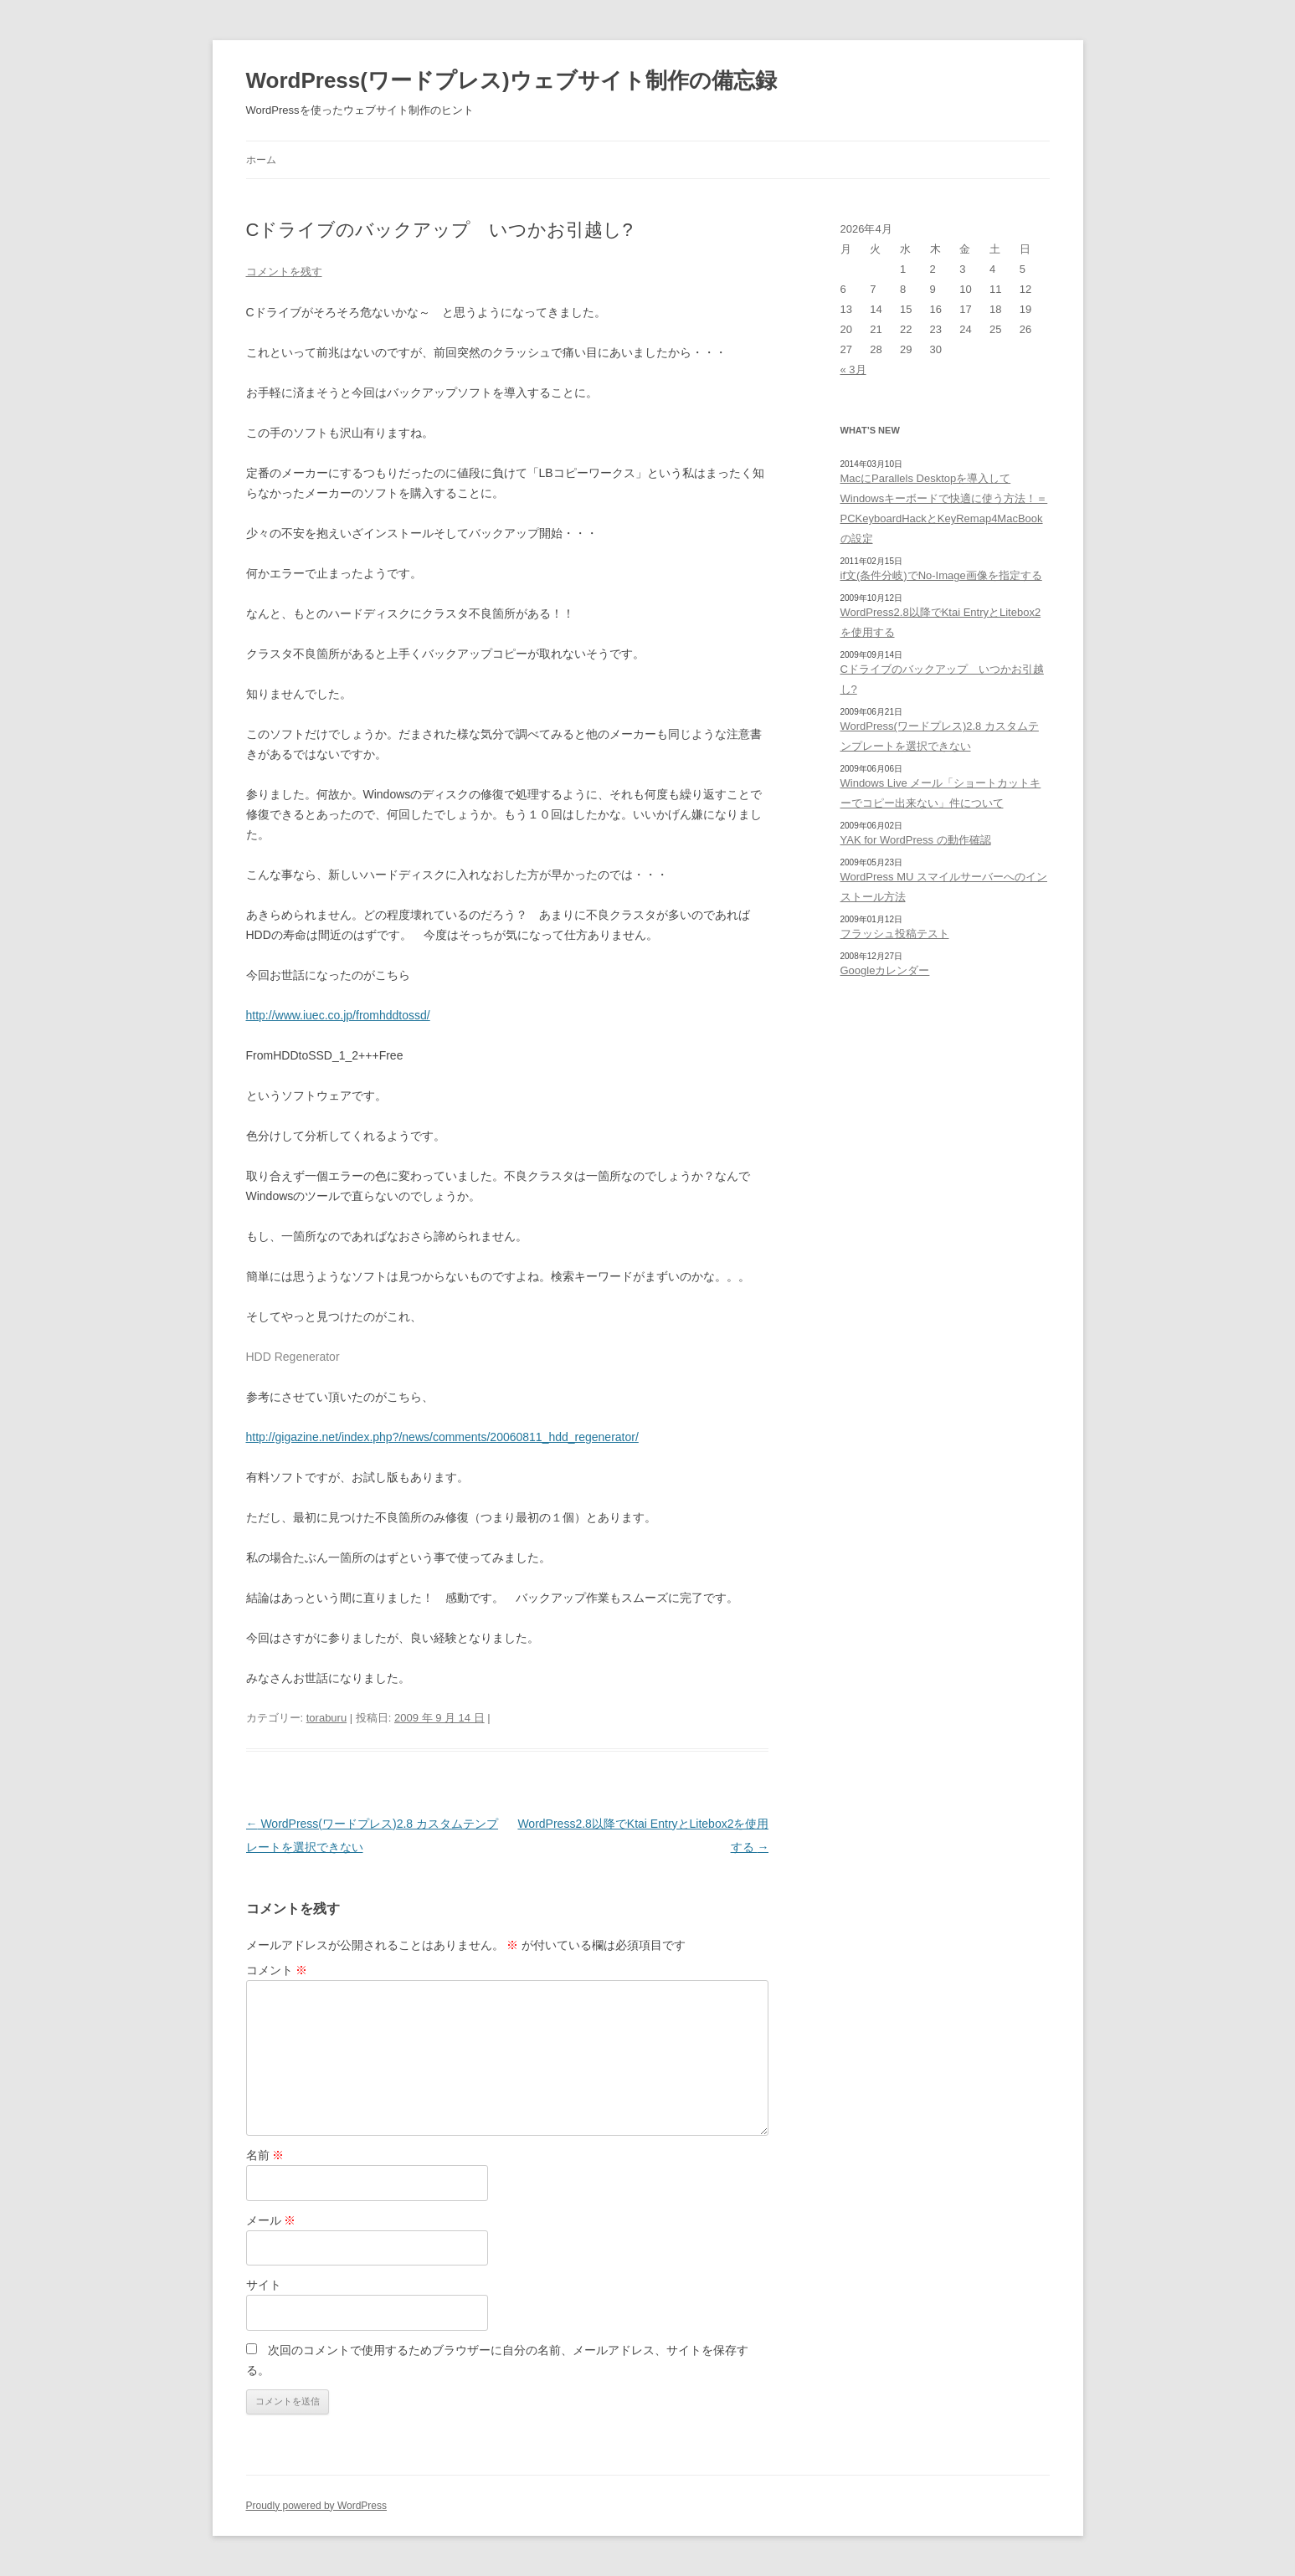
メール (271, 2220)
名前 (265, 2155)
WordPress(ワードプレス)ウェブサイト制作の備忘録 (511, 80)
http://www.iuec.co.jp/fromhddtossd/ (338, 1015)
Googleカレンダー (885, 970)
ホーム (261, 160)
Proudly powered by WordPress (317, 2506)
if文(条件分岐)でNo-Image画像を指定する (941, 575)
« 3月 (853, 369)
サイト (263, 2284)
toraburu (326, 1717)
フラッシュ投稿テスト (894, 933)
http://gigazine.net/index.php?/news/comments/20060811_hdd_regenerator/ (442, 1437)
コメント (277, 1970)
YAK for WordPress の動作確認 (915, 840)
